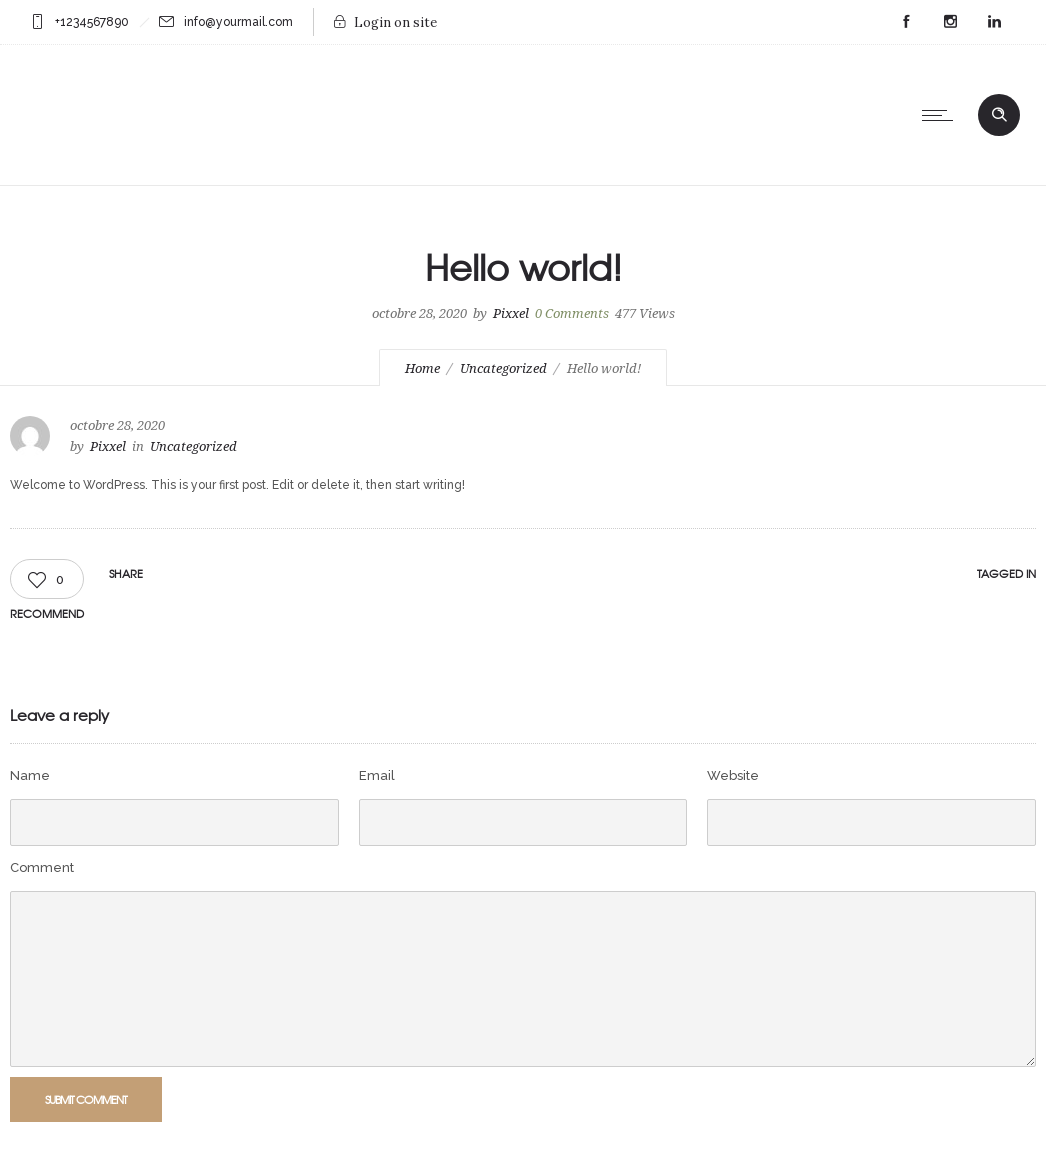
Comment (42, 867)
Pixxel (511, 313)
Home (422, 368)
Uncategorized (503, 368)
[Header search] (999, 113)
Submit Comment (86, 1099)
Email (377, 775)
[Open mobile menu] (942, 115)
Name (30, 775)
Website (733, 775)
